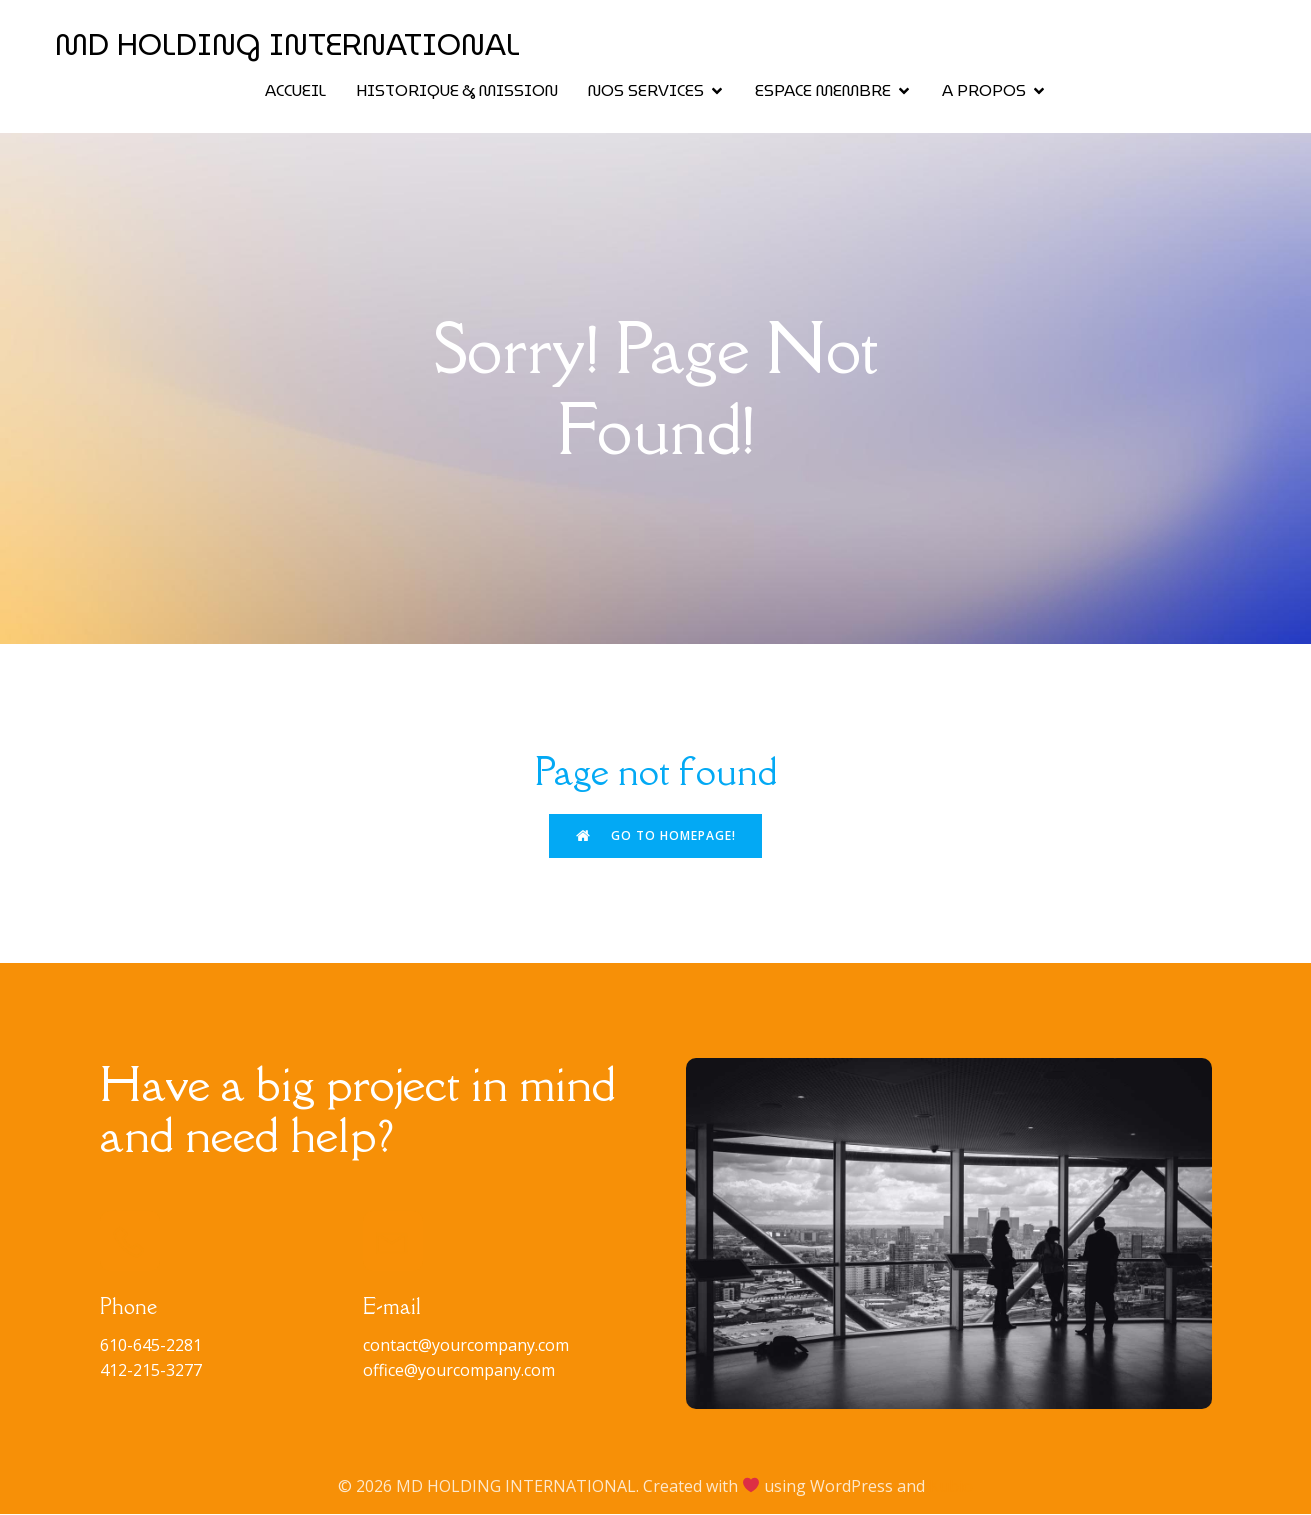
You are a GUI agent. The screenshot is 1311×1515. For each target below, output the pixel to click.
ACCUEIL (295, 91)
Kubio (951, 1487)
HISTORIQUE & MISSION (457, 91)
